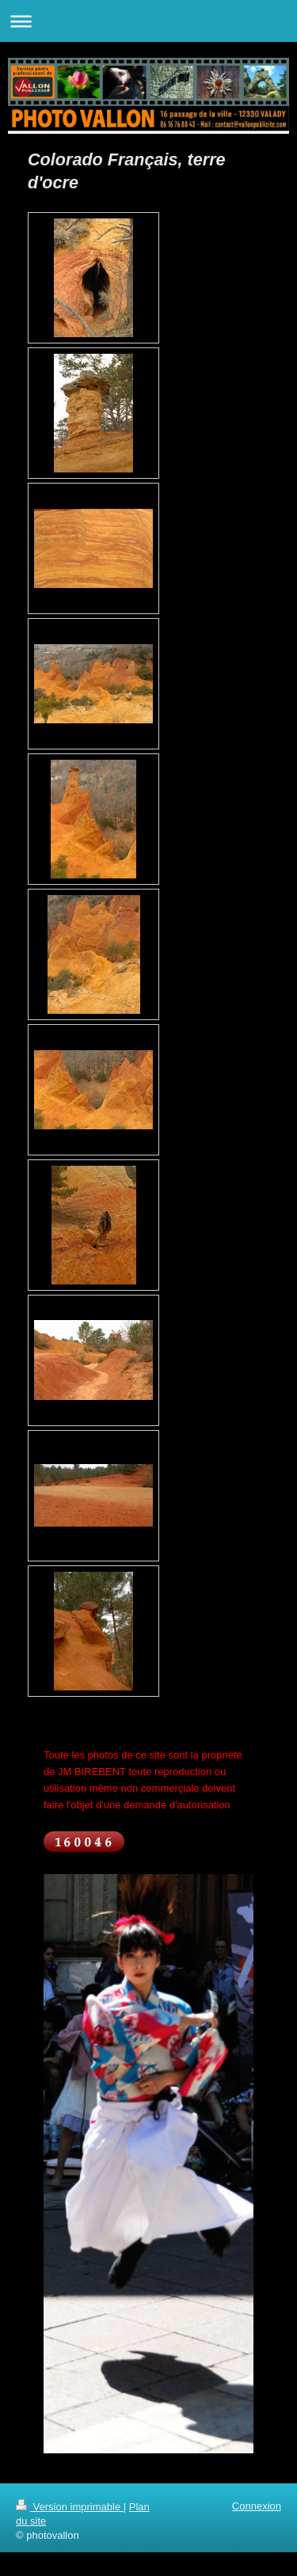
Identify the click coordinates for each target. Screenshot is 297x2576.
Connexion (256, 2506)
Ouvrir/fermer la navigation (148, 21)
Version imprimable (70, 2507)
